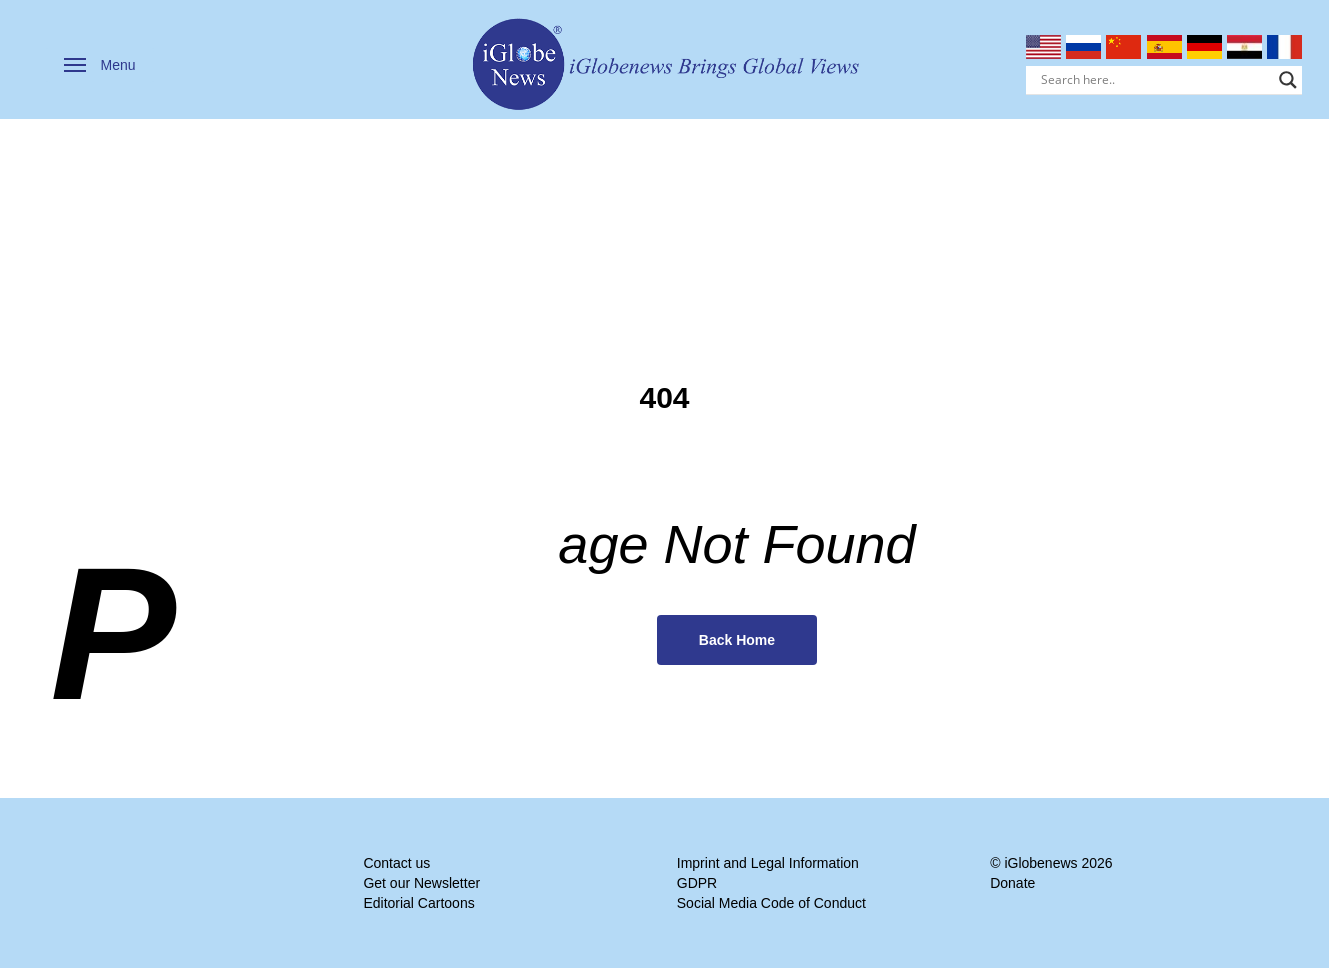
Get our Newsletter (421, 883)
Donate (1012, 883)
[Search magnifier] (1288, 80)
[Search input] (1155, 80)
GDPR (697, 883)
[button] (100, 65)
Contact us (396, 863)
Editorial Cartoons (418, 903)
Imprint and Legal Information (768, 863)
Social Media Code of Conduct (771, 903)
